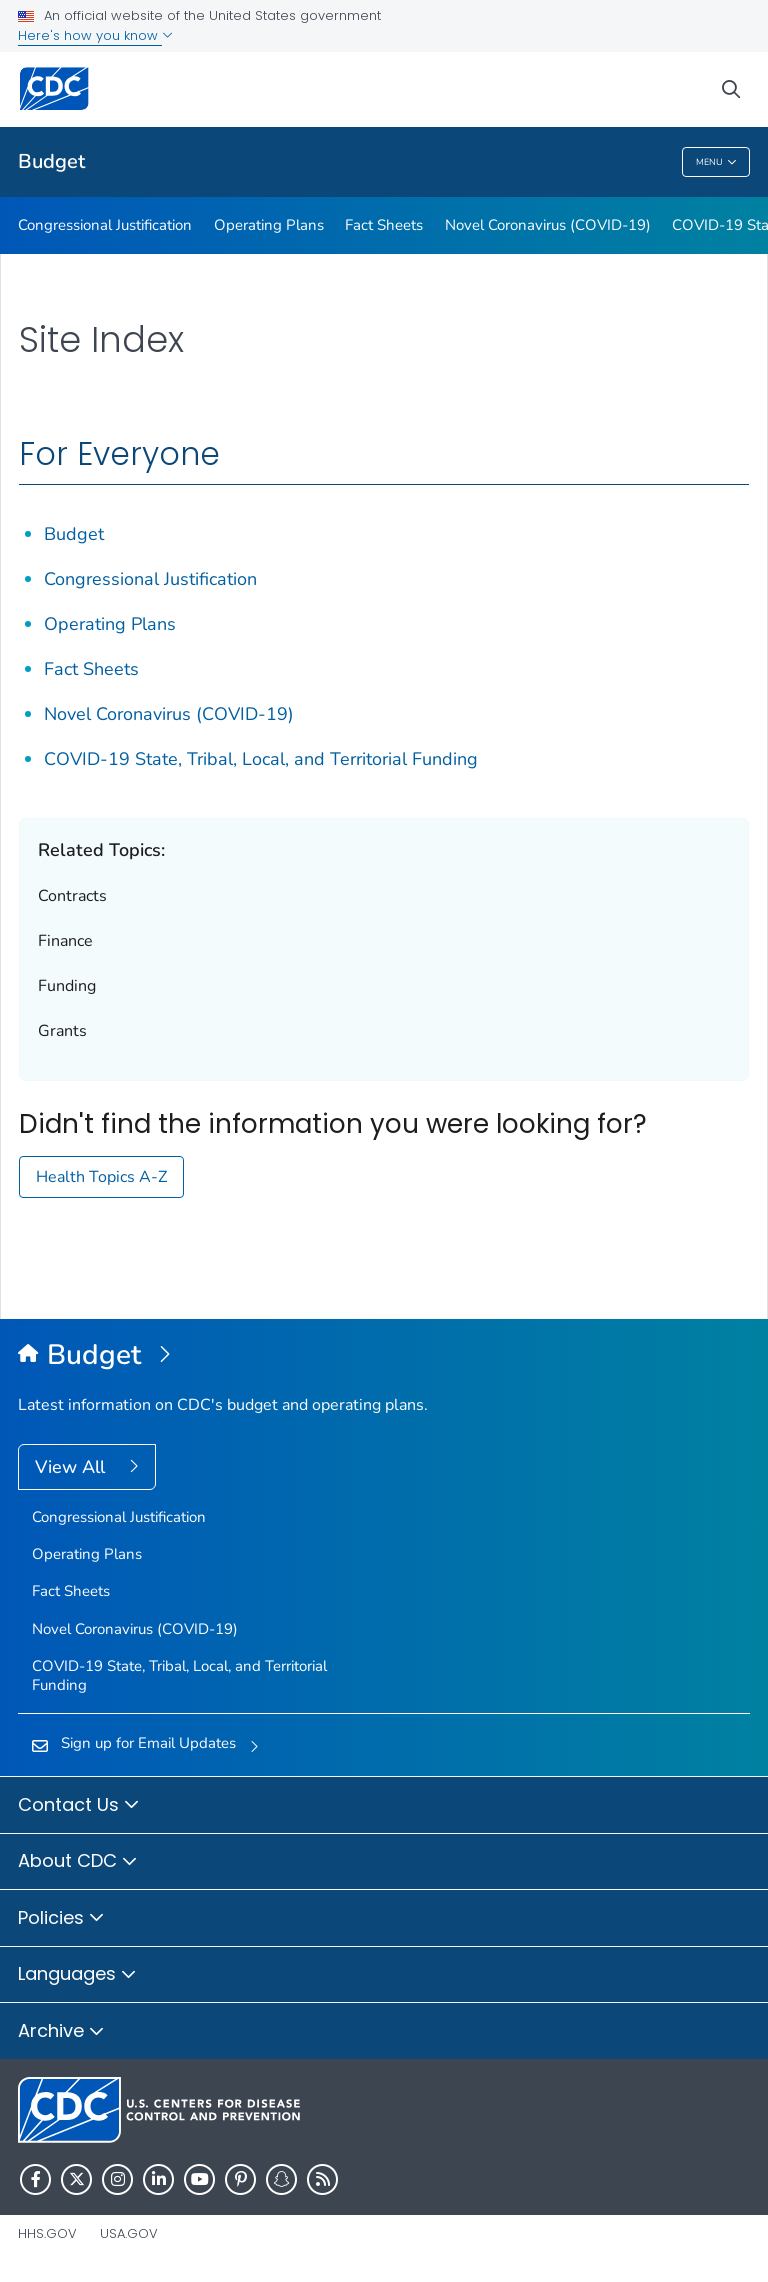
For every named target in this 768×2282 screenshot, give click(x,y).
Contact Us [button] (79, 1806)
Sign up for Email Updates (148, 1743)
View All (72, 1467)
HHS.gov (47, 2233)
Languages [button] (77, 1975)
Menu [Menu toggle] (716, 162)
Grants (62, 1031)
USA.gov (129, 2233)
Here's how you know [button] (95, 35)
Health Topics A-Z (101, 1177)
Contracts (72, 896)
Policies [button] (61, 1919)
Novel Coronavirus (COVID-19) (548, 225)
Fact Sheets (384, 225)
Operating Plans (269, 225)
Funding (67, 986)
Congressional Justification (105, 225)
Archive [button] (61, 2032)
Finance (65, 941)
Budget (51, 161)
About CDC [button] (78, 1862)
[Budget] (384, 1356)
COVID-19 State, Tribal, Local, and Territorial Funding (261, 759)
